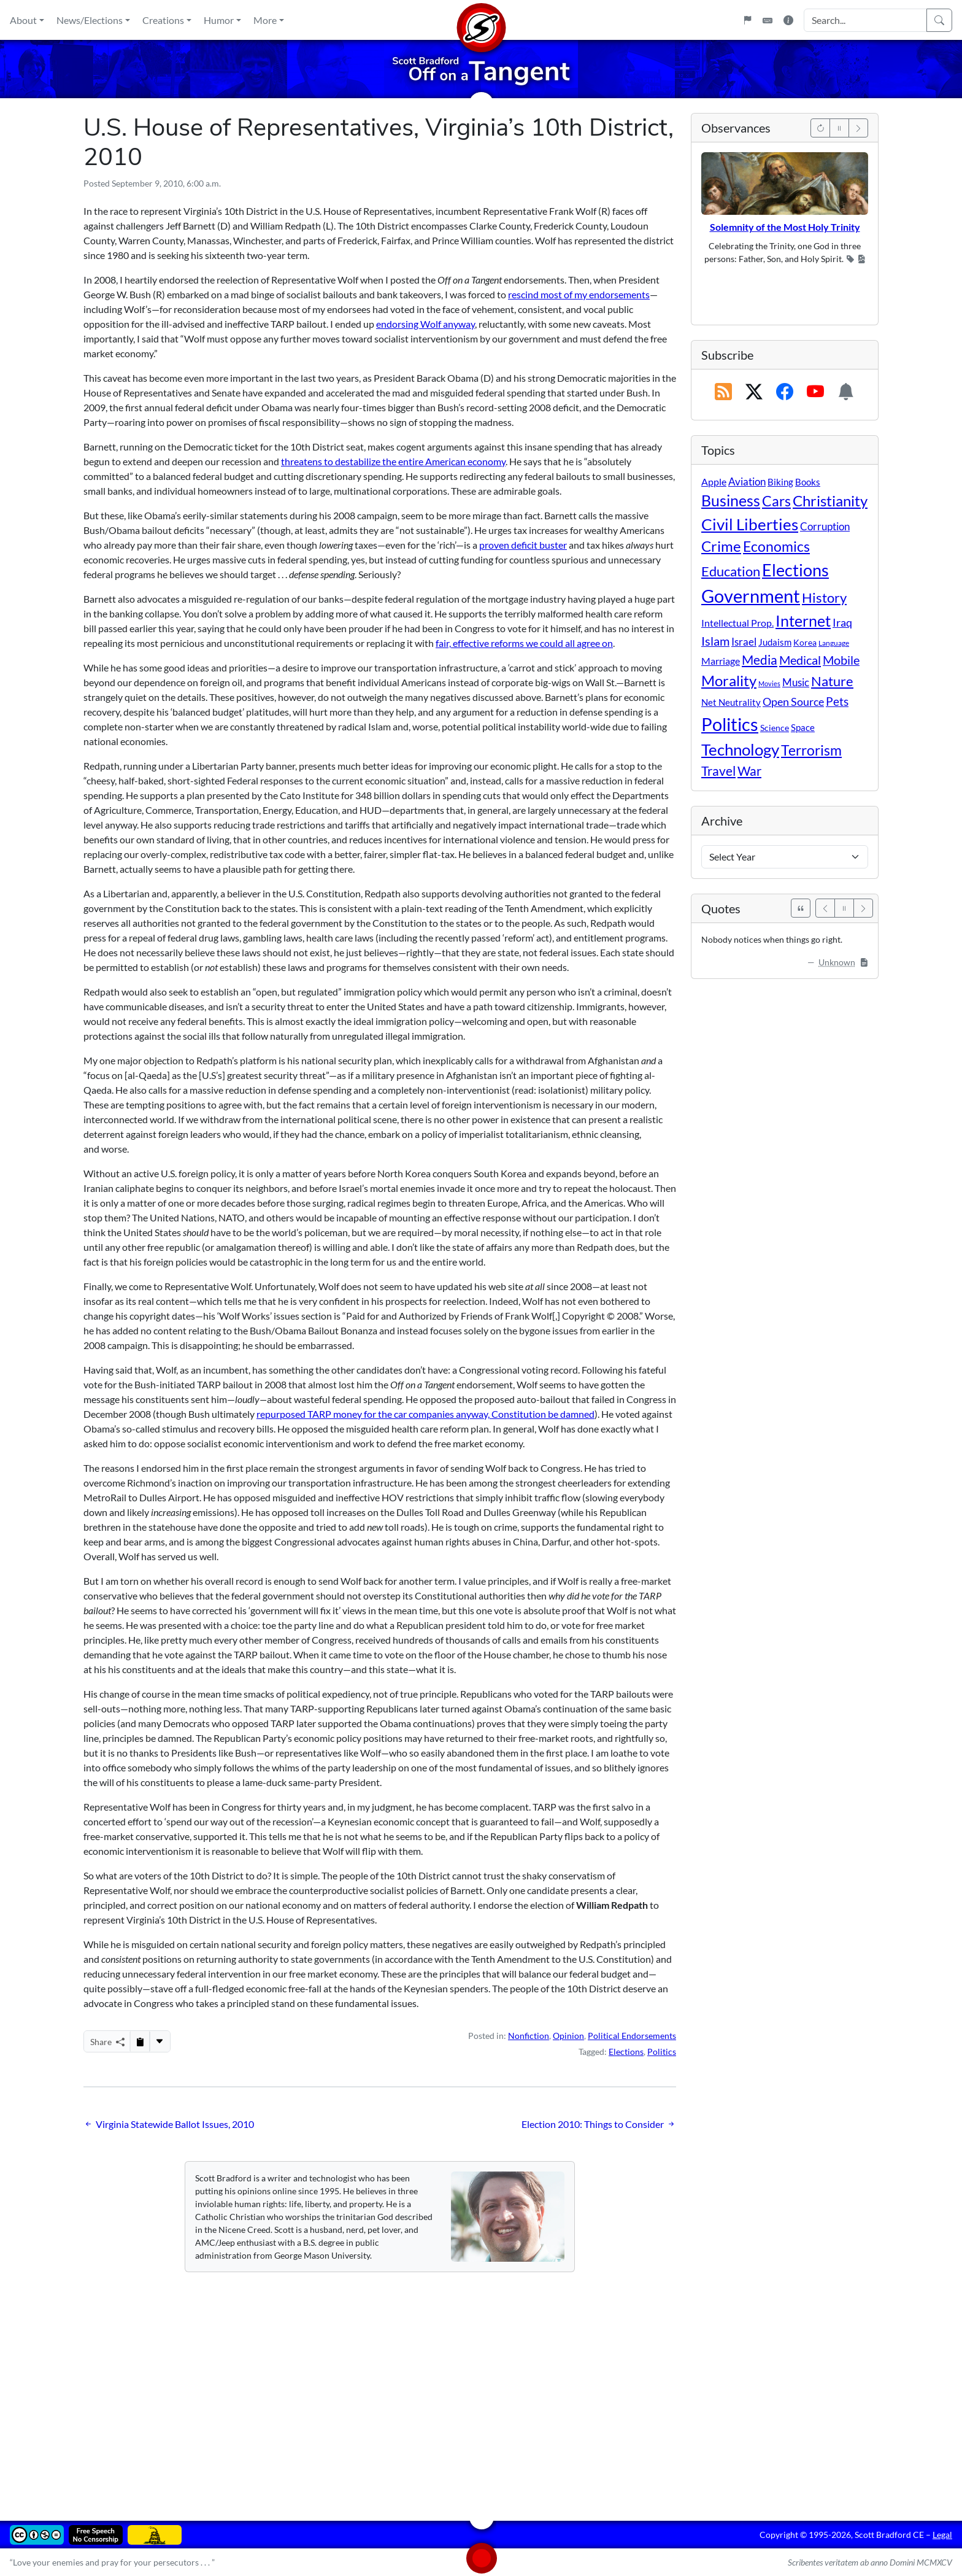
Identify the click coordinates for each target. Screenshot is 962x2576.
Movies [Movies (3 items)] (769, 683)
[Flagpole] (747, 20)
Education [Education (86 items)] (730, 571)
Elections (626, 2051)
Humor (219, 20)
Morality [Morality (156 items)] (728, 680)
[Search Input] (865, 20)
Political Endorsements (632, 2035)
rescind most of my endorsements (579, 294)
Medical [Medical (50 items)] (800, 659)
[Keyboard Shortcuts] (767, 20)
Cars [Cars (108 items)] (776, 500)
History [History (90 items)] (824, 597)
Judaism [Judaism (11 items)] (774, 642)
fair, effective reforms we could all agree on (524, 643)
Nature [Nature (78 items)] (832, 681)
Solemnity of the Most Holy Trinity (785, 227)
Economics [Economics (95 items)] (776, 546)
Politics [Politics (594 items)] (729, 724)
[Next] (858, 127)
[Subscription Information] (846, 392)
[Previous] (820, 127)
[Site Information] (788, 20)
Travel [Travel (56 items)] (718, 771)
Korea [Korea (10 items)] (805, 642)
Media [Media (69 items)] (759, 660)
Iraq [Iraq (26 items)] (842, 622)
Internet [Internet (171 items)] (803, 621)
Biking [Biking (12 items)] (780, 481)
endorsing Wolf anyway (425, 324)
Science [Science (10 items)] (774, 727)
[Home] (481, 20)
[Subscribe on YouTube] (815, 392)
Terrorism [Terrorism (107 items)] (811, 750)
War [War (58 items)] (749, 771)
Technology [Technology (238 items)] (740, 749)
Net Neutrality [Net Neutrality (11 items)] (731, 702)
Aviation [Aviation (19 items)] (747, 482)
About (23, 20)
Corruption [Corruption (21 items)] (825, 526)
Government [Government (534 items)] (750, 595)
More (265, 20)
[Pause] (839, 127)
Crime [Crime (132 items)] (721, 546)
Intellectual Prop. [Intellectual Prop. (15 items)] (737, 623)
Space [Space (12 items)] (803, 727)
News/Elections (89, 20)
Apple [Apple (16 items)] (713, 481)
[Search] (939, 20)
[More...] (159, 2041)
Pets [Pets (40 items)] (837, 701)
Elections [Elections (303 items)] (795, 570)
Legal (942, 2534)
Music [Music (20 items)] (795, 682)
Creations (163, 20)
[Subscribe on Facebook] (784, 392)
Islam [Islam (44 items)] (715, 641)
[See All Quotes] (800, 908)
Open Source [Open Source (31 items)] (793, 701)
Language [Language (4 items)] (833, 643)
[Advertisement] (451, 2388)
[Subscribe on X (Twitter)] (754, 392)
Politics (661, 2051)
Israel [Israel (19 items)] (743, 642)
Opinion (568, 2035)
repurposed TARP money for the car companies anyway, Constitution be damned (425, 1414)
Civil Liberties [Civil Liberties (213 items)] (749, 524)
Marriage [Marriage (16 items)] (720, 661)
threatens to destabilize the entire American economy (393, 461)
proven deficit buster (523, 545)
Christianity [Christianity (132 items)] (830, 500)
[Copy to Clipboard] (140, 2041)
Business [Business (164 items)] (730, 500)
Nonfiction (528, 2035)
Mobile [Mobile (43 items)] (841, 660)
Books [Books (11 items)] (807, 481)
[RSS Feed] (723, 392)
